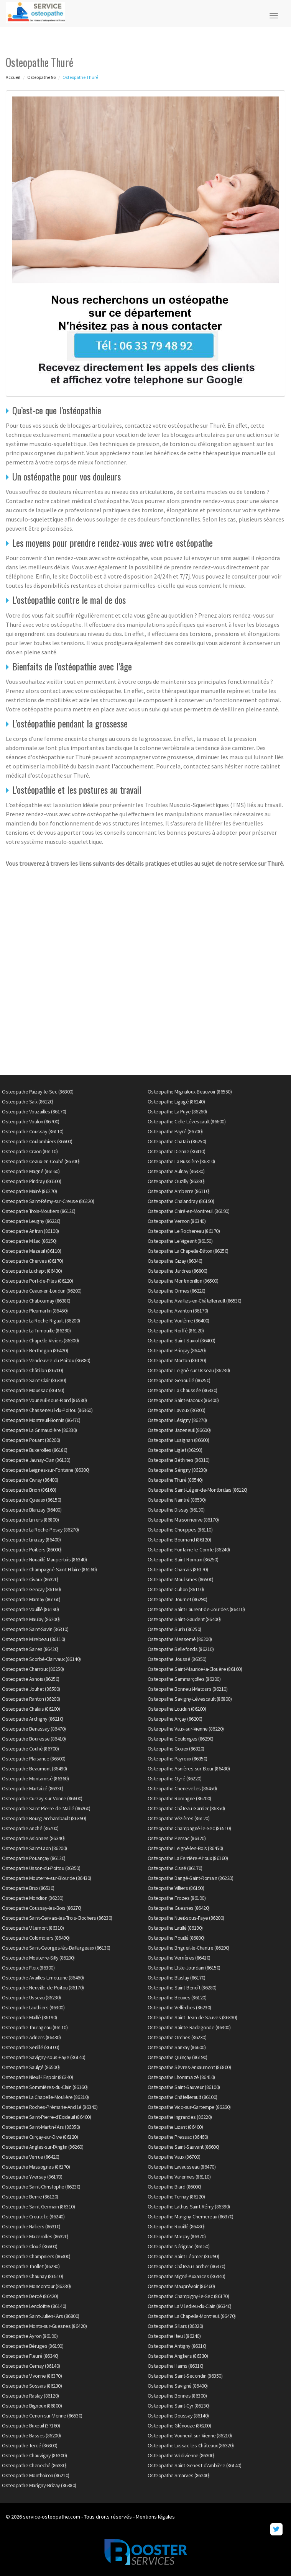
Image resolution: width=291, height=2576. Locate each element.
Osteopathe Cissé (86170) (175, 1868)
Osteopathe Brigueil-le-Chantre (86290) (189, 1947)
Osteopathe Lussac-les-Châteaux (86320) (191, 2445)
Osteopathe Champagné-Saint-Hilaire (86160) (49, 1569)
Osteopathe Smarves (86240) (179, 2475)
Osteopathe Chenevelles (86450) (182, 1788)
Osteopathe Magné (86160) (30, 1171)
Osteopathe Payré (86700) (175, 1131)
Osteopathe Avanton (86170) (178, 1310)
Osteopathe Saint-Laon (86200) (34, 1848)
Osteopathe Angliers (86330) (178, 2355)
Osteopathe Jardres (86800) (177, 1270)
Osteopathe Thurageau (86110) (34, 2027)
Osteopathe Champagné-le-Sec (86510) (189, 1828)
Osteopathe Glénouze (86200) (179, 2425)
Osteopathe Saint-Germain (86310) (38, 2206)
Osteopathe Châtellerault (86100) (182, 2097)
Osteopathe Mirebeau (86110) (33, 1639)
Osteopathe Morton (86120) (177, 1360)
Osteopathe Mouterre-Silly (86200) (38, 1957)
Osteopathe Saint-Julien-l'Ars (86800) (40, 2316)
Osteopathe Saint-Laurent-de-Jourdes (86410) (196, 1609)
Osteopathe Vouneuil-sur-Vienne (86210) (190, 2435)
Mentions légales (155, 2516)
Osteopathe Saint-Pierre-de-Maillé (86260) (46, 1808)
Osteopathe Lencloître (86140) (34, 2306)
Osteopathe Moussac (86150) (33, 1390)
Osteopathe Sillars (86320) (175, 2326)
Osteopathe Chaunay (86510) (32, 2276)
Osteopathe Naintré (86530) (177, 1499)
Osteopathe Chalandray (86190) (181, 1201)
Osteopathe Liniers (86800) (30, 1519)
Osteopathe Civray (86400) (30, 1479)
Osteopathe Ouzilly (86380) (176, 1181)
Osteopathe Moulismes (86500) (181, 1579)
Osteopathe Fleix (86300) (28, 1967)
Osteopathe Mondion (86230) (32, 1897)
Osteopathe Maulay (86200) (31, 1619)
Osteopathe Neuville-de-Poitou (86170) (43, 1987)
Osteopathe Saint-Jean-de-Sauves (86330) (192, 2017)
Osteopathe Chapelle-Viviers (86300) (40, 1340)
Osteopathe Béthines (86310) (179, 1459)
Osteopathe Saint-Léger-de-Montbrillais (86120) (198, 1489)
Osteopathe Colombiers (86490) (36, 1937)
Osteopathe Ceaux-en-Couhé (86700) (41, 1161)
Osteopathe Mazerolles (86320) (35, 2236)
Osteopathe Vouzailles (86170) (34, 1111)
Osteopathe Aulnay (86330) (176, 1171)
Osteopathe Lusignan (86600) (178, 1440)
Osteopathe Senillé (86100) (30, 2047)
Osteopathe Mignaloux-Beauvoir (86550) (190, 1091)
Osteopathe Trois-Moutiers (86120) (39, 1211)
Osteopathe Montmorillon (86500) (183, 1280)
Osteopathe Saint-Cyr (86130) (179, 2405)
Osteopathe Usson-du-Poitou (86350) (41, 1868)
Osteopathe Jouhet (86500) (31, 1688)
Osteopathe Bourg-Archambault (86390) (44, 1818)
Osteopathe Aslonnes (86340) (33, 1838)
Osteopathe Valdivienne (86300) (181, 2455)
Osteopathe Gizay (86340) (175, 1260)
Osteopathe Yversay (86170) (32, 2176)
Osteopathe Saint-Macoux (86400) (183, 1400)
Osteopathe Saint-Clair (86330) (34, 1380)
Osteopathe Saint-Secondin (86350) (185, 2375)
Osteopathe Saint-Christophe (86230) (41, 2186)
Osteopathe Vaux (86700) (174, 2156)
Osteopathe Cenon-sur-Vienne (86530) (42, 2415)
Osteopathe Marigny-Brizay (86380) (39, 2485)
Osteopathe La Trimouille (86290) (36, 1330)
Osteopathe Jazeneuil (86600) (179, 1430)
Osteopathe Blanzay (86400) (31, 1509)
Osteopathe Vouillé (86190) (30, 1609)
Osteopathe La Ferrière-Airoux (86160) (188, 1858)
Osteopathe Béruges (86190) (32, 2345)
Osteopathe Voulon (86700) (30, 1121)
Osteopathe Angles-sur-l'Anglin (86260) (42, 2146)
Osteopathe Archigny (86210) (33, 1718)
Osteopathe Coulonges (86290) (181, 1738)
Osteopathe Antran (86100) (30, 1231)
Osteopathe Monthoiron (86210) (35, 2475)
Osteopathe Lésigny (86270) (177, 1420)
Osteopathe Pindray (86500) (31, 1181)
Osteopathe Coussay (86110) (32, 1131)
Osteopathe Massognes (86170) (36, 2166)
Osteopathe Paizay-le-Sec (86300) (37, 1091)
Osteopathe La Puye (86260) (177, 1111)
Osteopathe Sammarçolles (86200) (184, 1678)
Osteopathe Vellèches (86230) (179, 2007)
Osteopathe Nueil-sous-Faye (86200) (186, 1917)
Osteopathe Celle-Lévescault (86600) (187, 1121)
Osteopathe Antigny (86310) (177, 2345)
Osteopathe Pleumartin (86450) (35, 1310)
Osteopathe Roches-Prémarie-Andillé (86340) (49, 2107)
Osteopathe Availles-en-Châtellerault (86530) (195, 1300)
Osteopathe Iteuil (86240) (174, 2335)
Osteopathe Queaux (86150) (31, 1499)
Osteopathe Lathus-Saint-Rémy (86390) (189, 2206)
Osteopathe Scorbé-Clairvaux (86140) (41, 1659)
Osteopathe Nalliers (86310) (31, 2226)
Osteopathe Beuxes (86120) (177, 1997)
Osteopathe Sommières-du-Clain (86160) (45, 2087)
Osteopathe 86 (41, 77)
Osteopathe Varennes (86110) (179, 2176)
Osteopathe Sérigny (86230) (177, 1469)
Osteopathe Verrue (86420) (30, 2156)
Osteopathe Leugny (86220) (31, 1221)
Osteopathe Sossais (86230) (32, 2385)
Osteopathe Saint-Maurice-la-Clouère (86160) (195, 1669)
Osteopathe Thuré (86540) (175, 1479)
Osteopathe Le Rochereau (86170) (184, 1231)
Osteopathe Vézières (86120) (179, 1818)
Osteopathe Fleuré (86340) (30, 2355)
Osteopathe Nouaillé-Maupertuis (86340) (44, 1559)
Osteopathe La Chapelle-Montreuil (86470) (192, 2316)
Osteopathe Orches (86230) (177, 2037)
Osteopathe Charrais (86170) (178, 1569)
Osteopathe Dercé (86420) (30, 2296)
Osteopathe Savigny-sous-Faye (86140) (43, 2057)
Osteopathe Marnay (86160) (31, 1599)
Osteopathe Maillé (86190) (29, 2017)
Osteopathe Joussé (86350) (177, 1659)
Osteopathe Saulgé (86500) (31, 2067)
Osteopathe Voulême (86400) (178, 1320)
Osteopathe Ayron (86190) (30, 2335)
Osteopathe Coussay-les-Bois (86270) (42, 1907)
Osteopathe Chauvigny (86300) (34, 2455)
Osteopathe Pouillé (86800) (176, 1937)
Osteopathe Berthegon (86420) (35, 1350)
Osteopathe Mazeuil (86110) (31, 1250)
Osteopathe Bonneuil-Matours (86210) (188, 1688)
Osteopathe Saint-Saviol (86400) (181, 1340)
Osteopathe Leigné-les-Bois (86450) (185, 1848)
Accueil (13, 77)
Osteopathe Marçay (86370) (177, 2236)
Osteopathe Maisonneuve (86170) (183, 1519)
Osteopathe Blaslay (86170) (177, 1977)
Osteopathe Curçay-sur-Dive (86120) (40, 2136)
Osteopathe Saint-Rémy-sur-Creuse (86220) (48, 1201)
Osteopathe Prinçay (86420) (177, 1350)
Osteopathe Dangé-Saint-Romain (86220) (190, 1878)
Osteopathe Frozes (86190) (177, 1897)
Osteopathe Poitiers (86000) (32, 1549)
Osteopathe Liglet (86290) (175, 1450)
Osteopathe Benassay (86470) (34, 1728)
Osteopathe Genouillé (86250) (179, 1380)
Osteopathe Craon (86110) (30, 1151)
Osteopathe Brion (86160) (29, 1489)
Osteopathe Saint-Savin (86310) (35, 1629)
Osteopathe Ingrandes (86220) (180, 2116)
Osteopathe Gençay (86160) (31, 1589)
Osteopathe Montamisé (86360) (35, 1778)
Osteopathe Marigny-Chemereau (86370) (190, 2216)
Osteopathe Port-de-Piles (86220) (37, 1280)
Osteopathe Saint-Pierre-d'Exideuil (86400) (46, 2116)
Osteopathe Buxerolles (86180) (34, 1450)
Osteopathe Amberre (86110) (179, 1191)
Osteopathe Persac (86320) (177, 1838)
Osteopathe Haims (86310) (176, 2365)
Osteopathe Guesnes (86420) (179, 1907)
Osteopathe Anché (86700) (30, 1828)
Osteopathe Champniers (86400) (36, 2256)
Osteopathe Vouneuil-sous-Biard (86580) (44, 1400)
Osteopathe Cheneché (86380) (34, 2465)
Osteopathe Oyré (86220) (175, 1778)
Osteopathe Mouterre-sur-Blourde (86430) (46, 1878)
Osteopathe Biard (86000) (175, 2186)
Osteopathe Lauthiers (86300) (33, 2007)
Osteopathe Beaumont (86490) (34, 1768)
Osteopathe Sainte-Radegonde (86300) (189, 2027)
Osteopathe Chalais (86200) (31, 1708)
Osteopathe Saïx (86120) (28, 1101)
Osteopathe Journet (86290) (177, 1599)
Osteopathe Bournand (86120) (179, 1539)
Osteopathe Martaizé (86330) (33, 1788)
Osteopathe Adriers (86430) (31, 2037)
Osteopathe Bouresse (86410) (34, 1738)
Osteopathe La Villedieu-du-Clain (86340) (190, 2306)
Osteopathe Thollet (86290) (30, 2266)
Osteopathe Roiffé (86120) (176, 1330)
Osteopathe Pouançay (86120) (34, 1858)
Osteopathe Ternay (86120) (176, 2196)
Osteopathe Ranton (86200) (31, 1698)
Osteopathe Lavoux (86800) (177, 1410)
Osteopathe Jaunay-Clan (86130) (36, 1459)
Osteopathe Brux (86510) (28, 1888)
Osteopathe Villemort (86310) (33, 1927)
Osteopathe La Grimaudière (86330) (39, 1430)
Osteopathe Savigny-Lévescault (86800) (190, 1698)
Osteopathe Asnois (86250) (30, 1678)
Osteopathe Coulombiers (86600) (37, 1141)
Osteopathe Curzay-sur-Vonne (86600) (42, 1798)
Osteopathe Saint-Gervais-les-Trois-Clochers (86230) (57, 1917)
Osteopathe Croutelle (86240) (33, 2216)
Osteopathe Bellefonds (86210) (181, 1649)
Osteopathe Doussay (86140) (178, 2415)
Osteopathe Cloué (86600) (29, 2246)
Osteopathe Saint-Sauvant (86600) (184, 2146)
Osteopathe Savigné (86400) (178, 2385)
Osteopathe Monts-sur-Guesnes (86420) (44, 2326)
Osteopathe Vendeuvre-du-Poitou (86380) (46, 1360)
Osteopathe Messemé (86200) (180, 1639)
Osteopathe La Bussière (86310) (181, 1161)
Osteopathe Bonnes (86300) (177, 2395)
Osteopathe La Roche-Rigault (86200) (41, 1320)
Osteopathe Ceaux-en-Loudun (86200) (41, 1290)
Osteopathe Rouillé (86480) (176, 2226)
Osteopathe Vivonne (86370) (32, 2375)
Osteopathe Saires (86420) (30, 1649)
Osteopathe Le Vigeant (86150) (180, 1240)
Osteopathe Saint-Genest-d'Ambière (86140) (195, 2465)
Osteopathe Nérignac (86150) (179, 2246)
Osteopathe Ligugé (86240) (176, 1101)
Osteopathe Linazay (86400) (31, 1539)
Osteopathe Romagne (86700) (179, 1798)
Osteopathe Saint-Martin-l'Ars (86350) (41, 2126)
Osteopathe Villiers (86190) (176, 1888)
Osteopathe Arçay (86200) (175, 1718)
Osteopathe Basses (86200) (31, 2435)
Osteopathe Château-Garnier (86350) (186, 1808)
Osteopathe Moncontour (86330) (36, 2286)
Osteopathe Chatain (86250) (177, 1141)
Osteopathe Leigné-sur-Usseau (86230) (189, 1370)
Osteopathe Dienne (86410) (177, 1151)
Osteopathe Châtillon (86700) (32, 1370)
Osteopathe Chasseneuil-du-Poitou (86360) (47, 1410)
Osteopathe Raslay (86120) (30, 2395)
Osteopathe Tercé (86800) (29, 2445)
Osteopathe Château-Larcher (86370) (186, 2266)
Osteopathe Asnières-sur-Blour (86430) (189, 1768)
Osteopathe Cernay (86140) (31, 2365)
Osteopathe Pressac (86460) (178, 2136)
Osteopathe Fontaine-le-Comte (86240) (189, 1549)
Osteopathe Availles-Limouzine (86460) (43, 1977)
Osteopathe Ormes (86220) (177, 1290)
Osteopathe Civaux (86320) (30, 1579)
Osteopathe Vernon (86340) (177, 1221)
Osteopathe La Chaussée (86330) (182, 1390)
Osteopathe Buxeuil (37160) (31, 2425)
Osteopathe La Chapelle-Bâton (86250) (188, 1250)
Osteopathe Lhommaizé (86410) (181, 2077)
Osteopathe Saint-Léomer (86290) (183, 2256)
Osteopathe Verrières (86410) (179, 1957)
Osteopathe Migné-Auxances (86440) (186, 2276)
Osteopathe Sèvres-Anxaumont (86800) (189, 2067)
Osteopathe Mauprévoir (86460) (181, 2286)
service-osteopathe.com (51, 2516)
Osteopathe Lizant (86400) (175, 2126)
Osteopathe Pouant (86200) (31, 1440)
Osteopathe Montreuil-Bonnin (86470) (41, 1420)
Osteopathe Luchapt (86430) (32, 1270)
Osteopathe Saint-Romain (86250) (183, 1559)
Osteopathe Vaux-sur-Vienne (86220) (186, 1728)
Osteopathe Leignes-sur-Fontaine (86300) (46, 1469)
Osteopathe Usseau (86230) (31, 1997)
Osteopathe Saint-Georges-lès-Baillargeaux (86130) (56, 1947)
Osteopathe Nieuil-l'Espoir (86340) (37, 2077)
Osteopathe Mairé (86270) (29, 1191)
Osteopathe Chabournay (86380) (36, 1300)
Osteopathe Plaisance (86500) (33, 1758)
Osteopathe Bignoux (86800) (32, 2405)
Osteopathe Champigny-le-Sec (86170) (188, 2296)
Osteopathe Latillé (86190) (175, 1927)
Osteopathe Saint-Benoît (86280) (182, 1987)
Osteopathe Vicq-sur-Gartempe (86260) (189, 2107)
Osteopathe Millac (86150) (29, 1240)
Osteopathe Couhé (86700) (30, 1748)
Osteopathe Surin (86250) (174, 1629)
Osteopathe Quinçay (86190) (177, 2057)
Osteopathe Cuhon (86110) (176, 1589)
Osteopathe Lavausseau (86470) (182, 2166)
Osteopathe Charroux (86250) (33, 1669)
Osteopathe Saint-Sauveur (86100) (184, 2087)
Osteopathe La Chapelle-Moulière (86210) (45, 2097)
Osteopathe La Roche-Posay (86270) (40, 1529)
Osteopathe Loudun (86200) (177, 1708)
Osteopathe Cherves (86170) (32, 1260)
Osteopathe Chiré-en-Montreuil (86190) (189, 1211)
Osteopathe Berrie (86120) (30, 2196)
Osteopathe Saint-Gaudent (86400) (184, 1619)
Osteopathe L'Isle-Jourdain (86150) (184, 1967)
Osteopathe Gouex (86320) (176, 1748)
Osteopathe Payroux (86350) (177, 1758)
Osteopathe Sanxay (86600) (177, 2047)
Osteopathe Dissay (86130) (176, 1509)
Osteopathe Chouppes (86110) (180, 1529)
